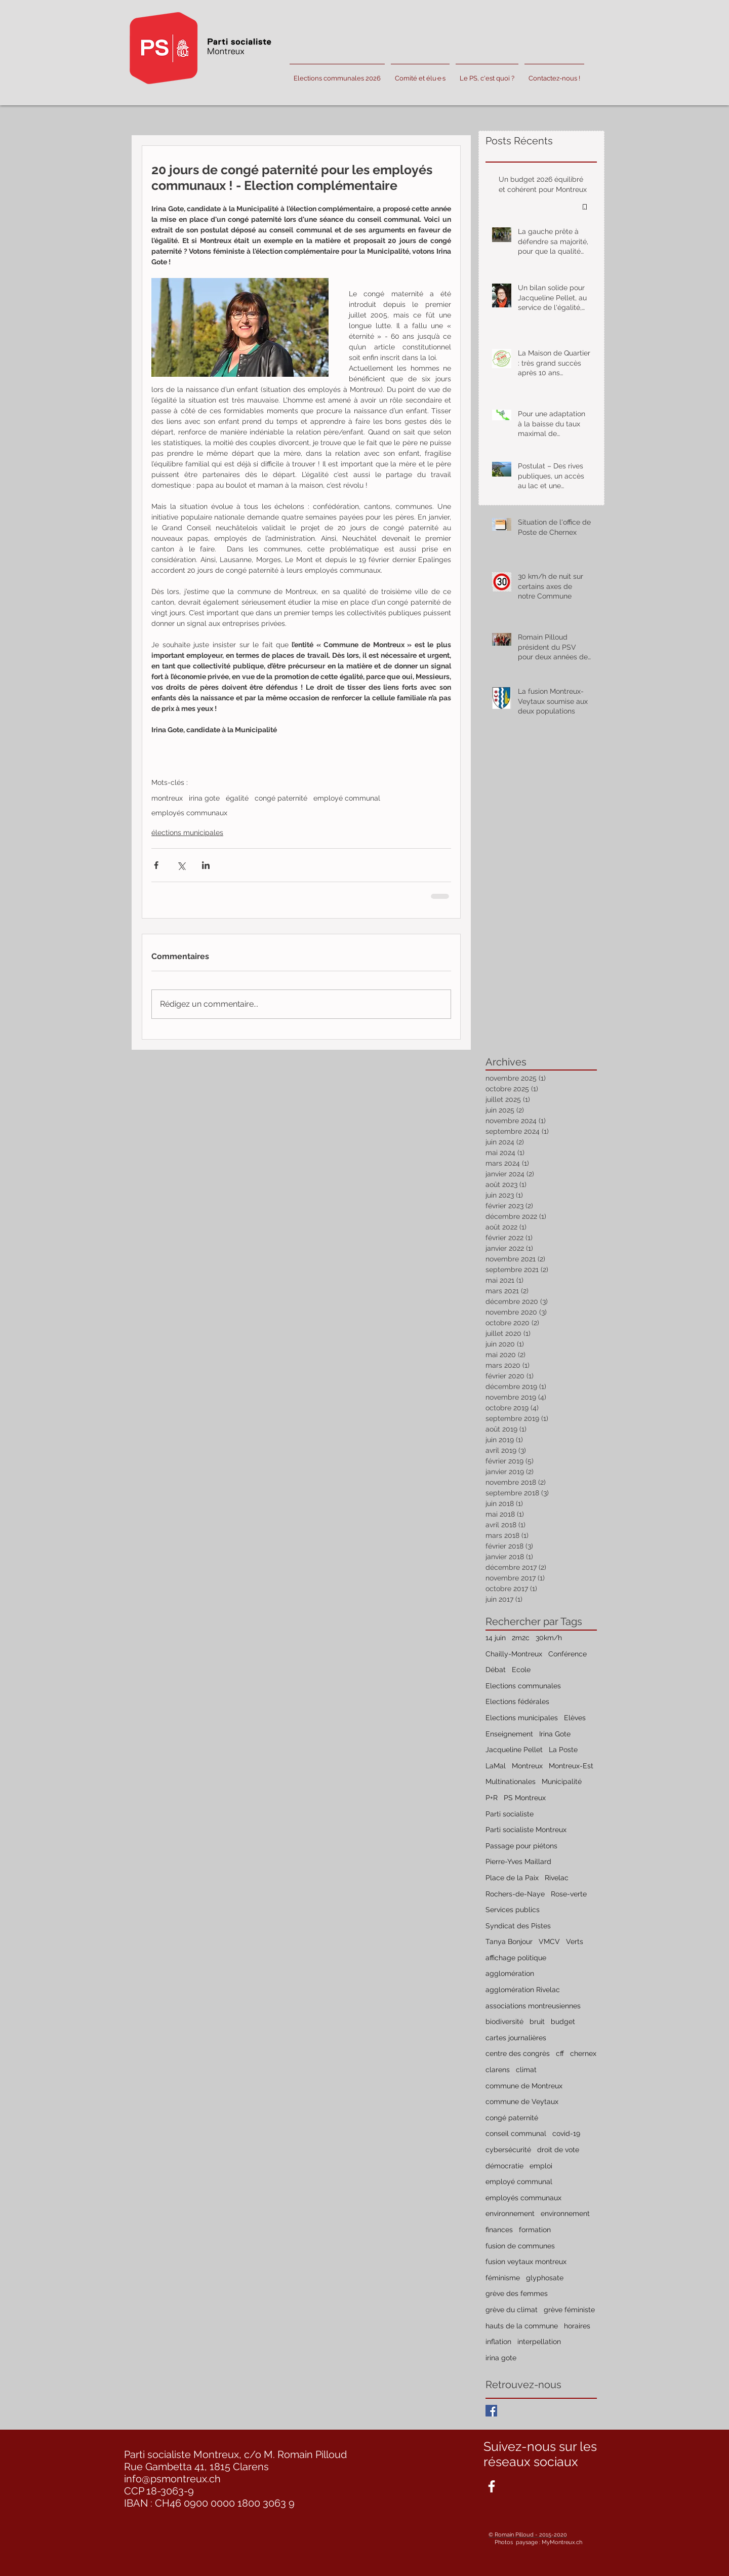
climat (526, 2070)
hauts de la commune (521, 2326)
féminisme (502, 2278)
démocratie (504, 2166)
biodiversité (504, 2021)
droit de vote (558, 2150)
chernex (583, 2053)
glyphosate (544, 2278)
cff (560, 2053)
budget (563, 2021)
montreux (167, 798)
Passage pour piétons (521, 1846)
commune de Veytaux (521, 2101)
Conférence (567, 1654)
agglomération (509, 1973)
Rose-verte (569, 1894)
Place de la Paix (512, 1878)
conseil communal (515, 2133)
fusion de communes (520, 2246)
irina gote (204, 798)
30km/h (549, 1638)
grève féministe (569, 2310)
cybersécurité (508, 2150)
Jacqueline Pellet (514, 1750)
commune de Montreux (523, 2086)
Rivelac (557, 1878)
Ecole (521, 1670)
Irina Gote (555, 1734)
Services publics (512, 1910)
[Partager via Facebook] (156, 865)
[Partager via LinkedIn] (206, 865)
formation (535, 2230)
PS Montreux (525, 1798)
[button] (420, 74)
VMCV (549, 1941)
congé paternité (281, 798)
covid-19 (566, 2133)
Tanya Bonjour (509, 1941)
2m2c (521, 1638)
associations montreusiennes (533, 2006)
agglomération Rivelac (522, 1990)
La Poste (563, 1750)
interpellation (539, 2341)
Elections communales (523, 1686)
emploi (541, 2166)
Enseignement (509, 1734)
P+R (491, 1798)
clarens (497, 2070)
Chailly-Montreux (513, 1654)
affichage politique (515, 1958)
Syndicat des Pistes (518, 1926)
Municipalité (562, 1781)
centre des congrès (517, 2053)
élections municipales (187, 832)
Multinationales (510, 1781)
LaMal (495, 1766)
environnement (510, 2213)
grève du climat (511, 2310)
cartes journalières (515, 2038)
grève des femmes (516, 2293)
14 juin (495, 1638)
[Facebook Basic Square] (491, 2410)
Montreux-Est (571, 1766)
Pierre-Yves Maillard (518, 1861)
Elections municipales (521, 1718)
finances (499, 2230)
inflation (498, 2341)
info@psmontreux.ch (172, 2479)
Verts (574, 1941)
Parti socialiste (509, 1814)
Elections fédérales (517, 1701)
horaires (577, 2326)
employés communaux (189, 813)
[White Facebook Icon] (491, 2486)
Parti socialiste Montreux (525, 1830)
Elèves (575, 1718)
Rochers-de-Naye (515, 1894)
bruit (537, 2021)
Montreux (527, 1766)
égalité (237, 798)
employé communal (346, 798)
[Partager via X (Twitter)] (181, 865)
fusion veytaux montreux (525, 2261)
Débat (495, 1670)
